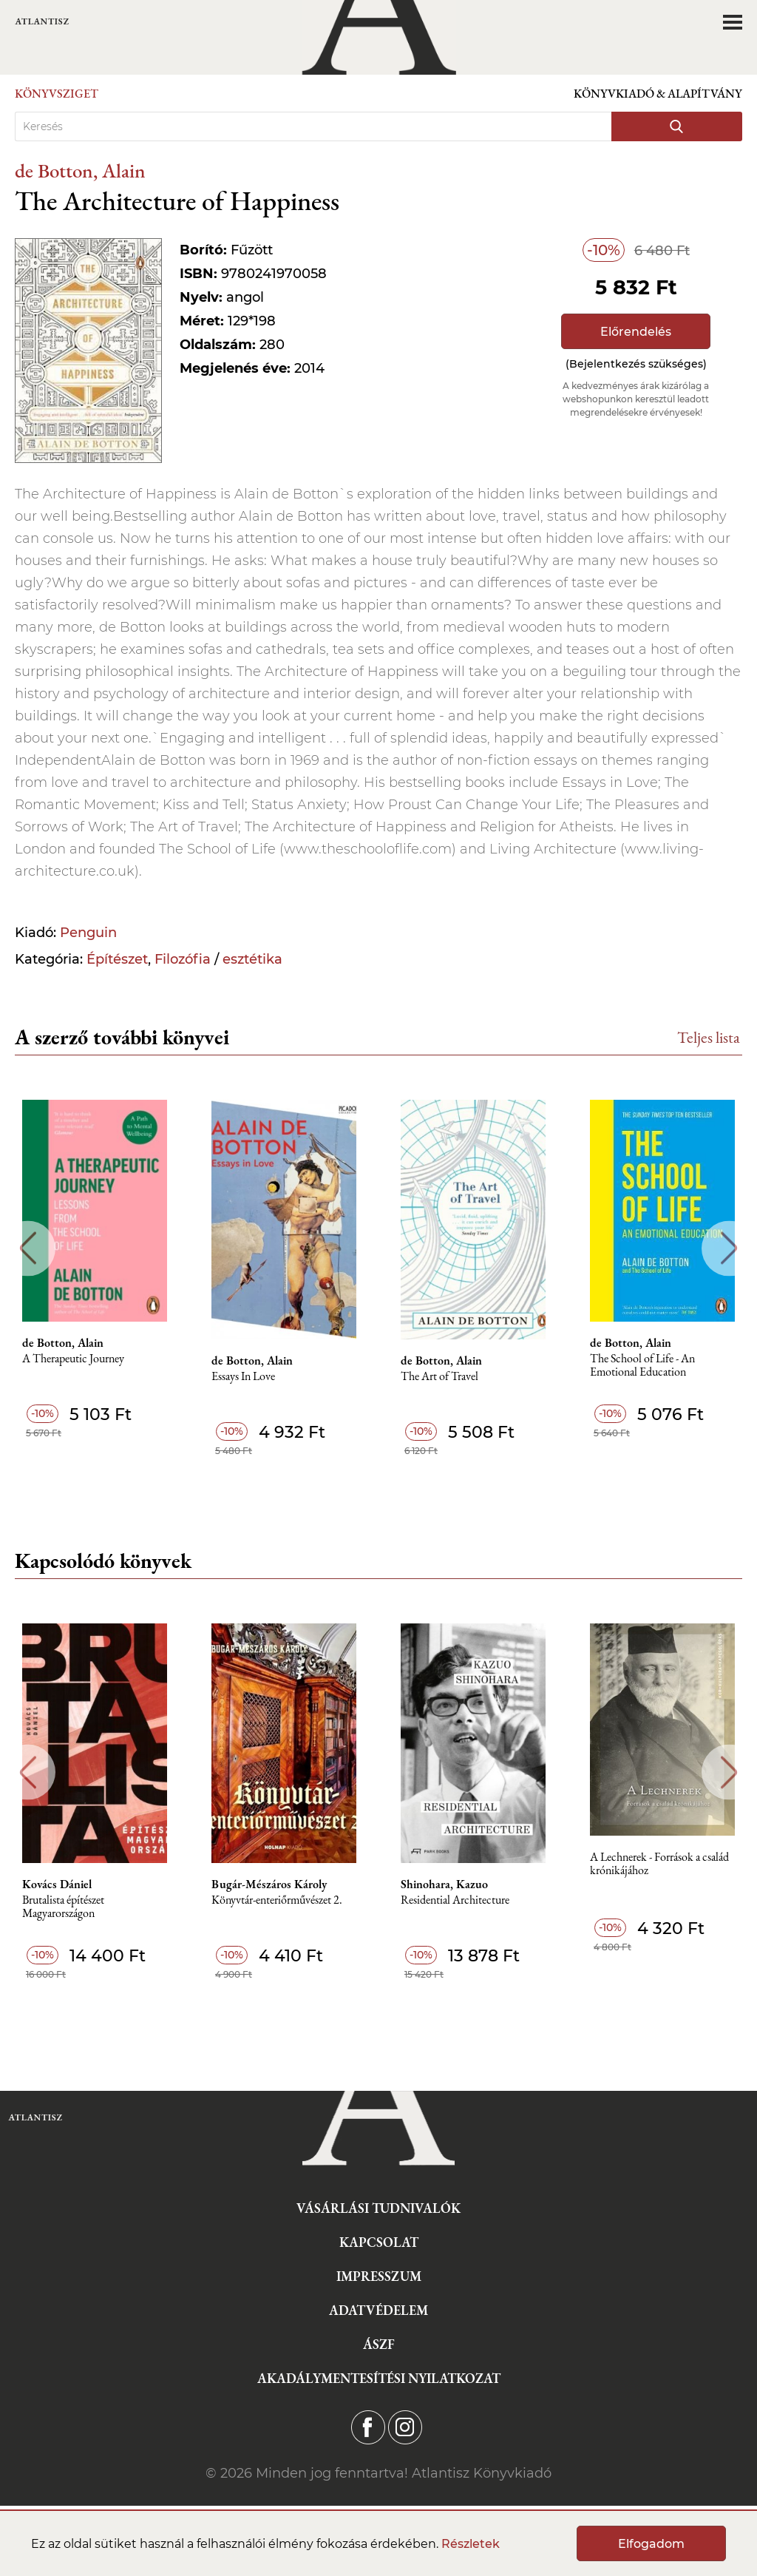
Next (729, 1248)
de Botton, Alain (80, 170)
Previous (27, 1248)
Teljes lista (708, 1037)
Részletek (470, 2544)
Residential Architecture (455, 1900)
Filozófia (183, 959)
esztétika (252, 959)
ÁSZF (379, 2344)
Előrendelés (635, 332)
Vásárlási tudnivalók (378, 2208)
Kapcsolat (378, 2242)
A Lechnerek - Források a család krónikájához (659, 1864)
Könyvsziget (56, 93)
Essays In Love (243, 1377)
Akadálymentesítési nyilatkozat (378, 2378)
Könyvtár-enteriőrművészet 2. (276, 1900)
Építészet (117, 959)
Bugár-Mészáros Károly (269, 1884)
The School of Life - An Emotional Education (642, 1365)
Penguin (88, 932)
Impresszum (378, 2276)
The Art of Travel (439, 1377)
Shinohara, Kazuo (444, 1884)
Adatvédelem (378, 2310)
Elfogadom (651, 2544)
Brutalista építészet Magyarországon (63, 1907)
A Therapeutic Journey (73, 1359)
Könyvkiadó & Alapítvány (658, 93)
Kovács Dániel (57, 1884)
